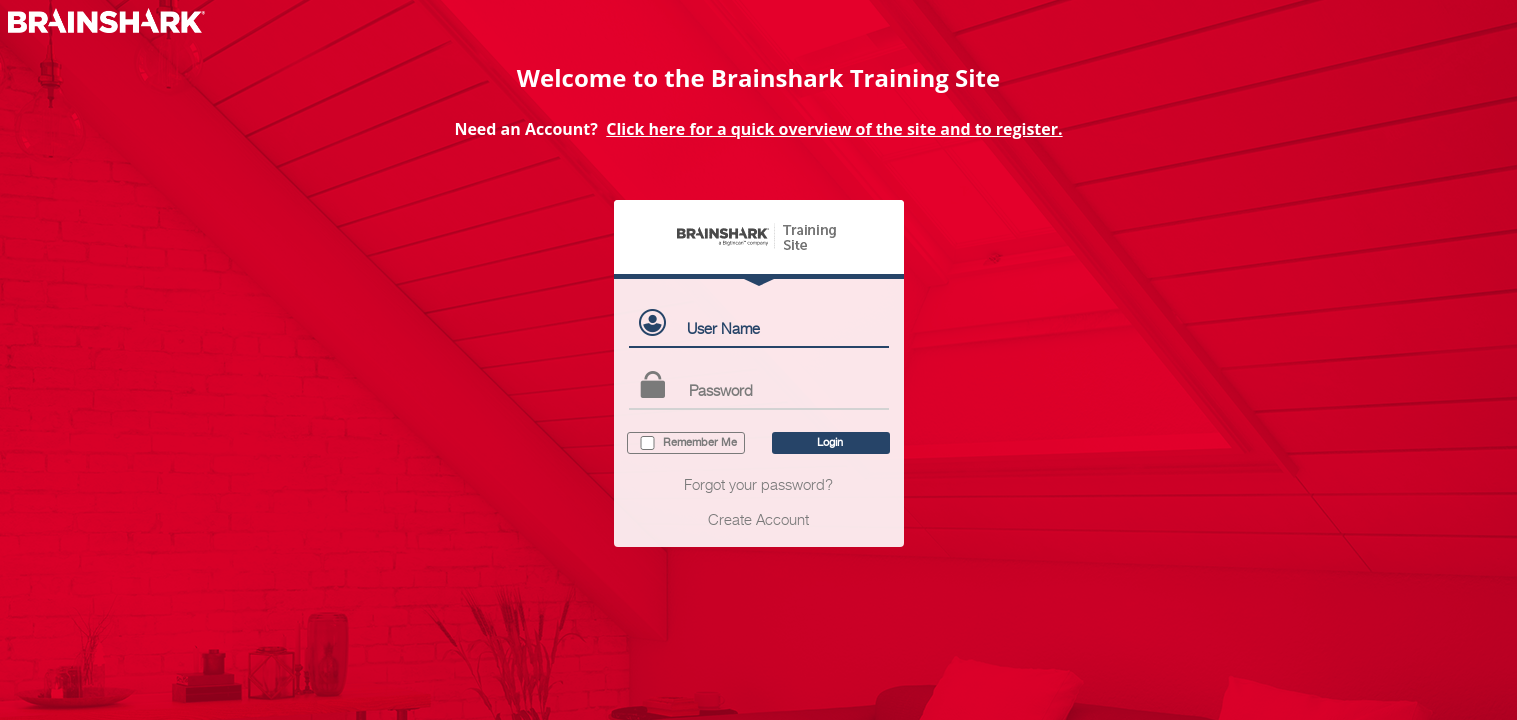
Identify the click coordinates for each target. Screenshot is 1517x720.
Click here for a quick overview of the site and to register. (834, 129)
